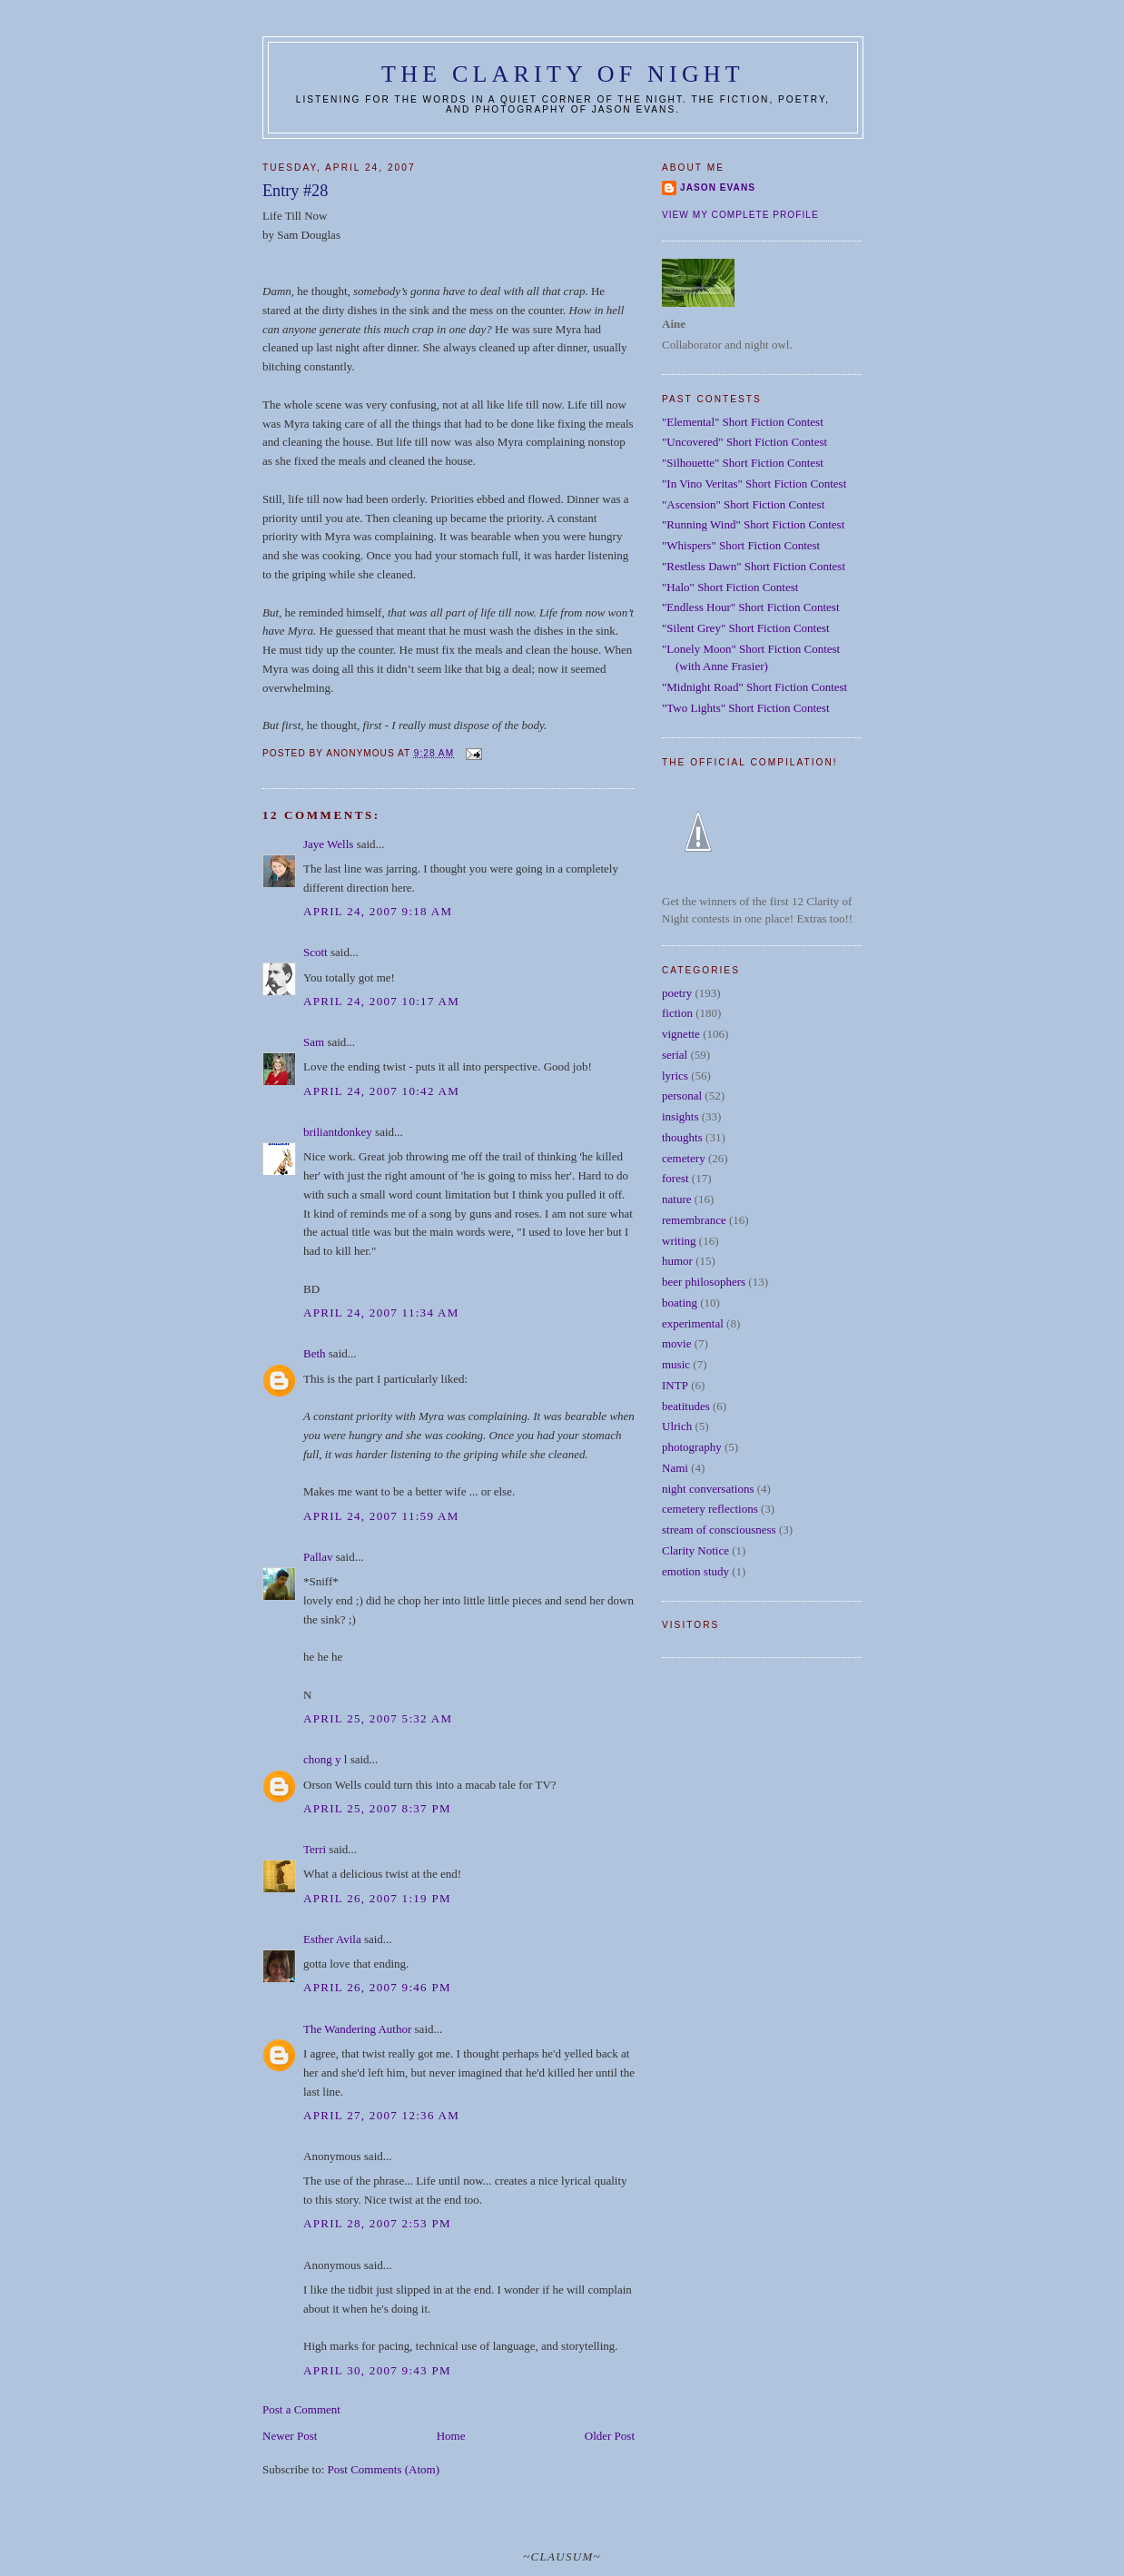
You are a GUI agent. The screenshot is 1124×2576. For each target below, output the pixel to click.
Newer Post (289, 2436)
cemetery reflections (710, 1508)
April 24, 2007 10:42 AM (381, 1091)
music (676, 1364)
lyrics (675, 1075)
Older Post (610, 2436)
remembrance (694, 1220)
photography (692, 1447)
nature (676, 1199)
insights (680, 1116)
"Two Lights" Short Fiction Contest (746, 708)
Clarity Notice (695, 1550)
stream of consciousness (719, 1529)
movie (677, 1343)
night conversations (708, 1488)
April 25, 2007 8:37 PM (377, 1808)
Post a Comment (301, 2409)
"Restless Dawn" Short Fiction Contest (753, 566)
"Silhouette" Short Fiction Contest (742, 462)
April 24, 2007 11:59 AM (381, 1516)
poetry (677, 993)
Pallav (318, 1557)
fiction (677, 1013)
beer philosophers (703, 1281)
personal (682, 1095)
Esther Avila (332, 1939)
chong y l (325, 1759)
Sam (313, 1042)
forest (675, 1178)
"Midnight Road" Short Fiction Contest (754, 687)
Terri (314, 1849)
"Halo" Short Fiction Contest (730, 587)
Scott (315, 952)
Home (451, 2436)
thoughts (682, 1137)
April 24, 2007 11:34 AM (381, 1312)
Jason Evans (717, 187)
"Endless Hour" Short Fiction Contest (751, 607)
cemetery (683, 1158)
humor (677, 1261)
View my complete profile (740, 215)
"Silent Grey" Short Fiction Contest (746, 628)
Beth (314, 1353)
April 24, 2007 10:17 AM (381, 1001)
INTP (675, 1385)
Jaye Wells (328, 844)
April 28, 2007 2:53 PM (377, 2223)
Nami (675, 1468)
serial (674, 1054)
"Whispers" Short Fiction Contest (741, 545)
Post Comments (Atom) (384, 2469)
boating (679, 1302)
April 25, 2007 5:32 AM (377, 1718)
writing (679, 1241)
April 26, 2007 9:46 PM (377, 1987)
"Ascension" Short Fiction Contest (743, 504)
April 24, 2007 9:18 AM (377, 911)
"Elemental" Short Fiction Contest (742, 422)
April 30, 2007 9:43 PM (377, 2370)
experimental (693, 1323)
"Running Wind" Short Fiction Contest (753, 524)
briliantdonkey (337, 1132)
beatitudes (686, 1406)
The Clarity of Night (562, 74)
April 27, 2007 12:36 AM (381, 2115)
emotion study (695, 1571)
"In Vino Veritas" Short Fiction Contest (754, 483)
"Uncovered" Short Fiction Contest (744, 442)
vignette (681, 1034)
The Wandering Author (357, 2029)
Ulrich (677, 1426)
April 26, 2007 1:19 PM (377, 1898)
